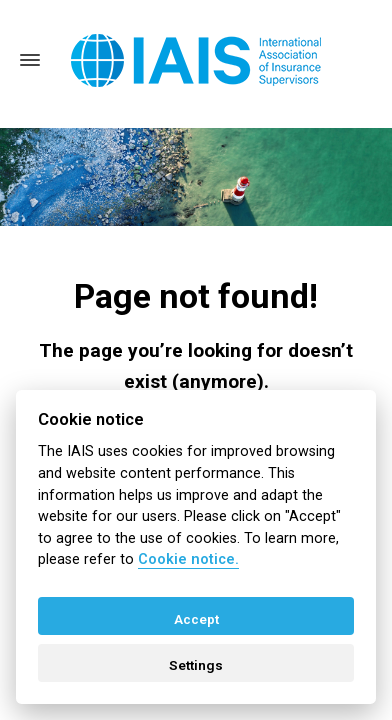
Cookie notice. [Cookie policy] (188, 559)
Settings (196, 665)
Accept (196, 619)
